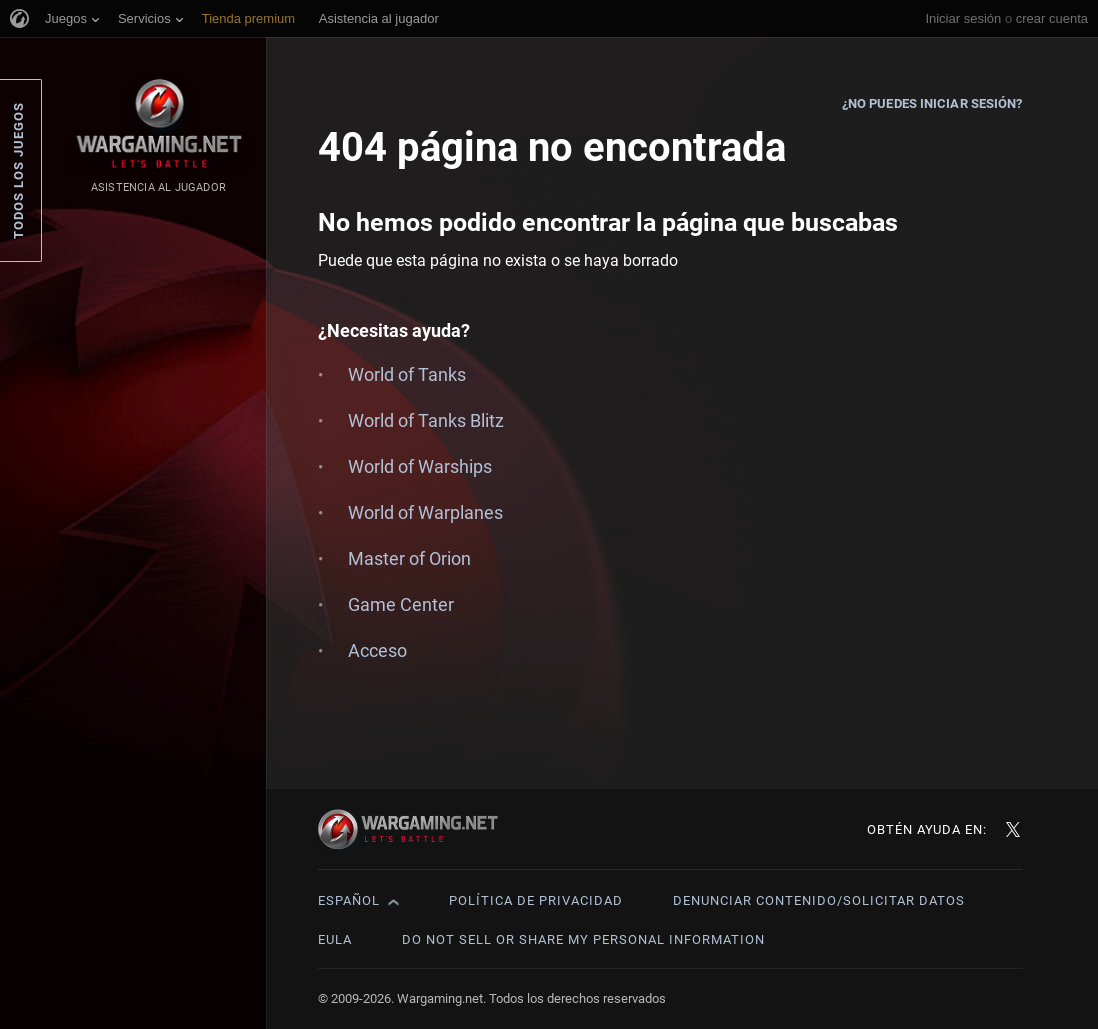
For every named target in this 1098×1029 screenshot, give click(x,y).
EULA (335, 939)
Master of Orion (409, 558)
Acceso (377, 650)
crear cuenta (1052, 18)
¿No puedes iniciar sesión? (932, 103)
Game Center (401, 604)
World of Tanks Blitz (426, 420)
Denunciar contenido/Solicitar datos (819, 900)
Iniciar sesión (963, 18)
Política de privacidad (536, 900)
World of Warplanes (425, 512)
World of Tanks (407, 374)
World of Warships (420, 466)
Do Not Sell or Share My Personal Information (583, 939)
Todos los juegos (18, 170)
